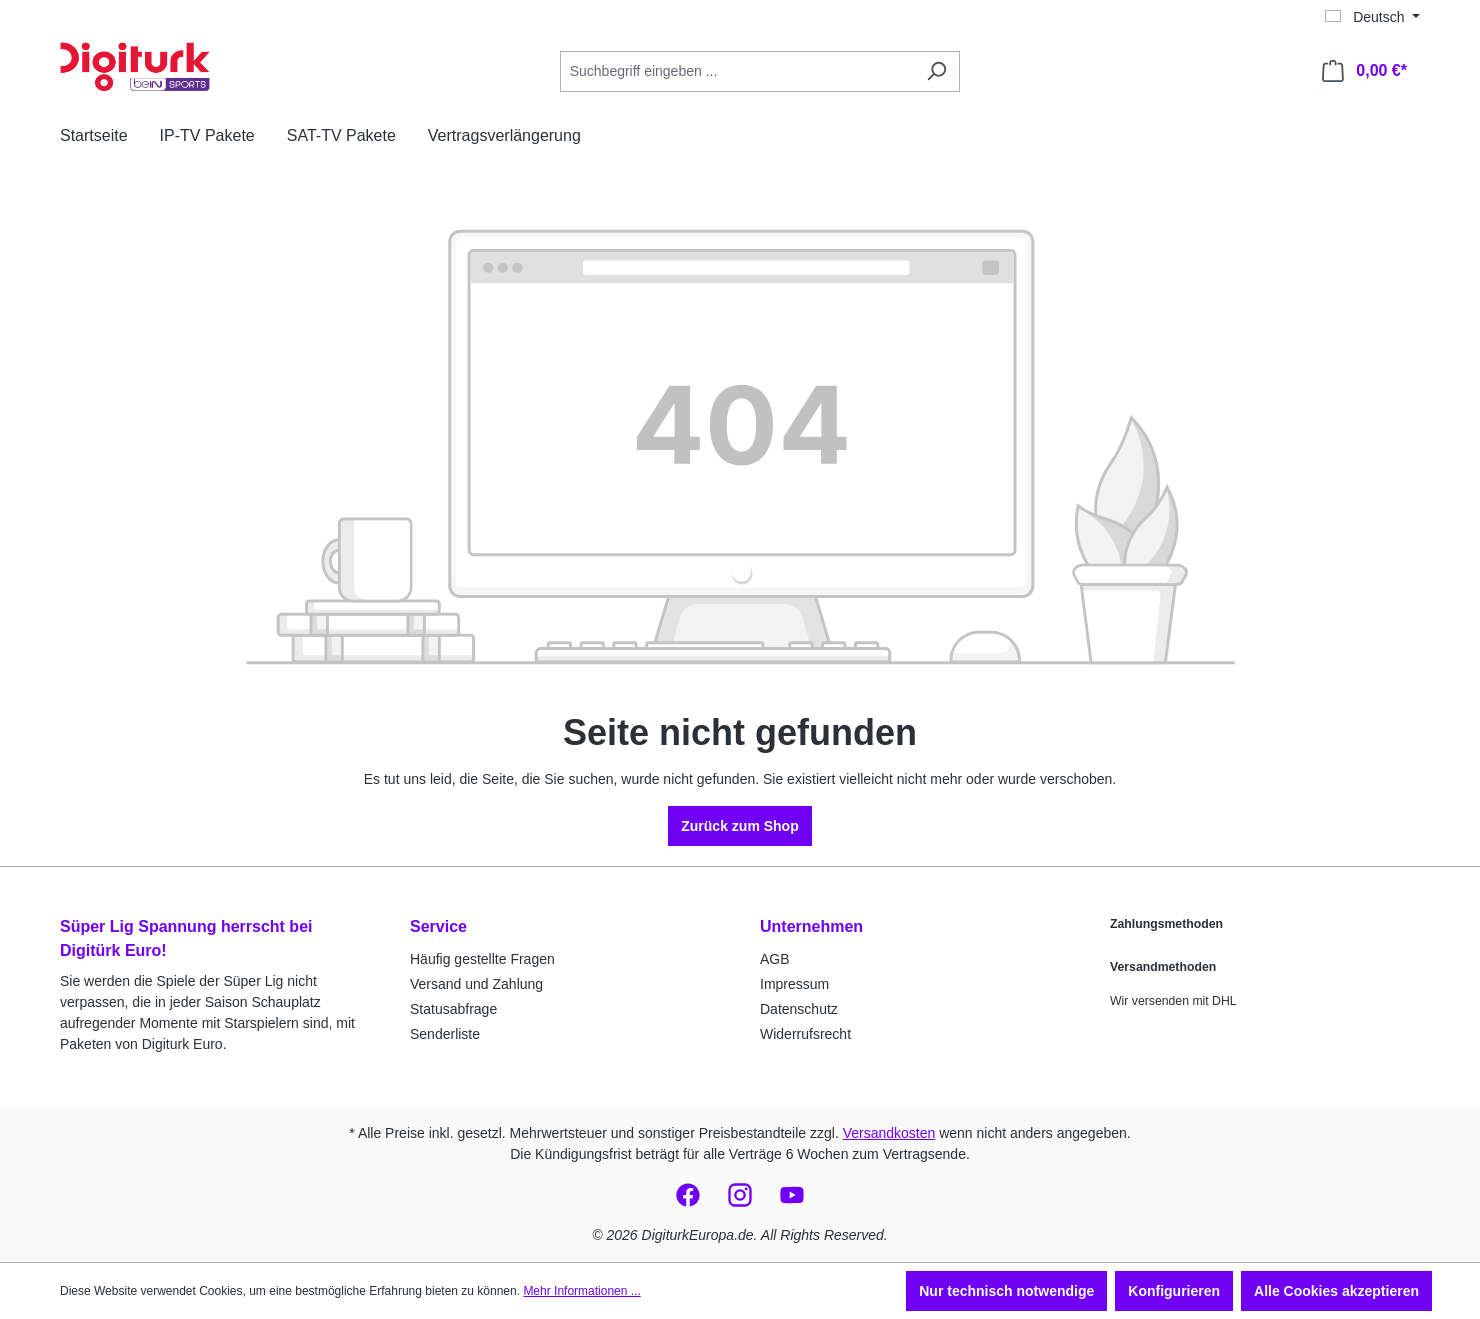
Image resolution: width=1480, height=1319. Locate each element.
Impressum (794, 984)
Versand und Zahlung (476, 984)
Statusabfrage (453, 1009)
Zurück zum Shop (739, 826)
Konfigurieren (1174, 1291)
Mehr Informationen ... (581, 1291)
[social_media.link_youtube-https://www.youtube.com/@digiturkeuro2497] (792, 1195)
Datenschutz (799, 1009)
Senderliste (445, 1034)
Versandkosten (889, 1133)
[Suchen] (936, 71)
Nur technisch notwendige (1006, 1291)
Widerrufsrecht (805, 1034)
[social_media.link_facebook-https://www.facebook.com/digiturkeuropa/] (688, 1195)
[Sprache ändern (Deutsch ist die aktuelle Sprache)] (1372, 17)
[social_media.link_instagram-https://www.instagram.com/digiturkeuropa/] (740, 1195)
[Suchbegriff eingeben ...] (737, 71)
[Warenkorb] (1364, 71)
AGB (775, 959)
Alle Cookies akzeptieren (1336, 1291)
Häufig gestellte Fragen (482, 959)
